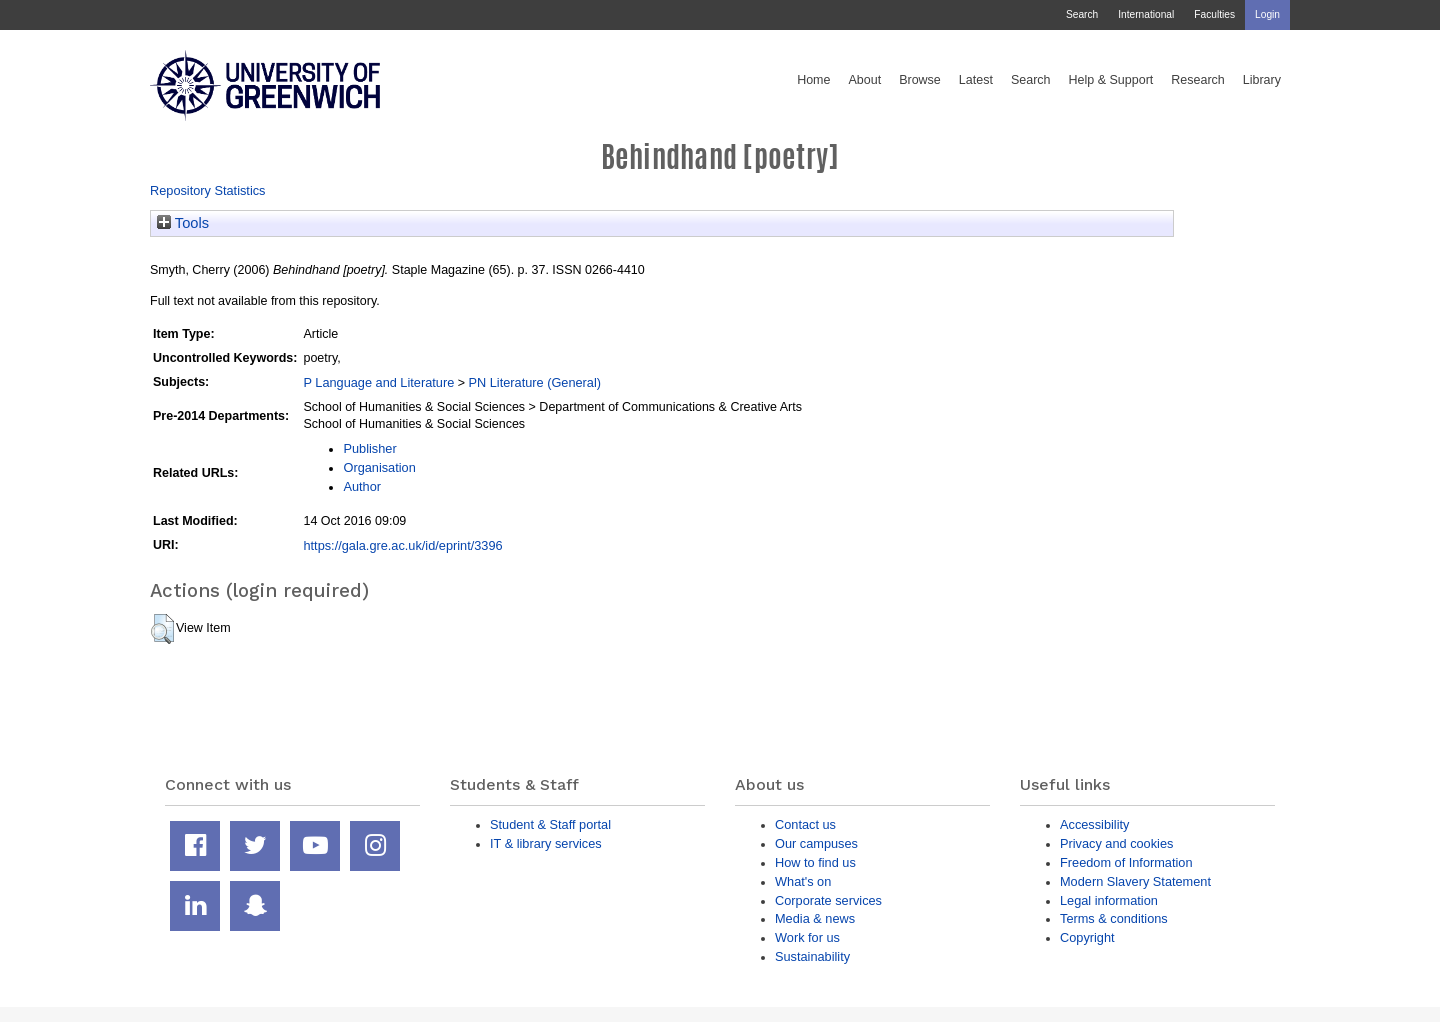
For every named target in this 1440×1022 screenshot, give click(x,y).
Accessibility (1094, 824)
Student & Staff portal (550, 824)
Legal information (1109, 900)
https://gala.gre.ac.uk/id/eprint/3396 (402, 545)
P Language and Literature (378, 382)
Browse (920, 80)
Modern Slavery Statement (1135, 881)
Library (1262, 80)
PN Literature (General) (534, 382)
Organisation (379, 467)
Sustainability (812, 956)
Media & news (815, 918)
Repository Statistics (208, 190)
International (1146, 14)
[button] (162, 629)
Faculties (1214, 14)
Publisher (369, 448)
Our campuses (816, 843)
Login (1267, 14)
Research (1198, 80)
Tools (183, 223)
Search (1082, 14)
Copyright (1087, 937)
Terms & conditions (1114, 918)
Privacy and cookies (1116, 843)
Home (813, 80)
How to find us (815, 862)
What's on (803, 881)
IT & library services (546, 843)
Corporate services (828, 900)
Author (362, 486)
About (864, 80)
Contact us (805, 824)
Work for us (807, 937)
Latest (976, 80)
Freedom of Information (1126, 862)
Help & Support (1111, 80)
